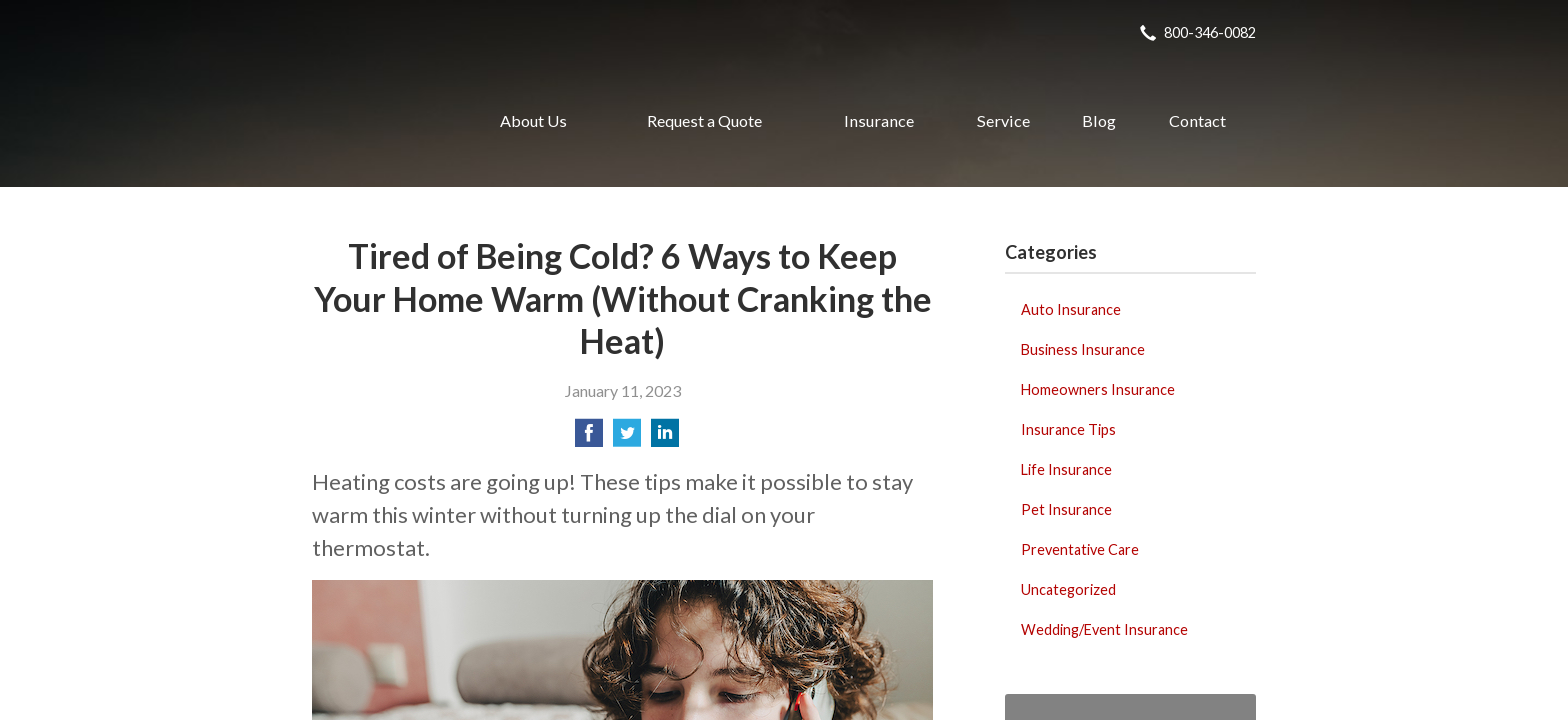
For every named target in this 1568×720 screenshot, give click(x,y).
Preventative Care (1080, 549)
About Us (533, 120)
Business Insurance (1083, 349)
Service (1003, 120)
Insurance (879, 120)
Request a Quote (704, 120)
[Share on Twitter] (627, 438)
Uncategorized (1068, 589)
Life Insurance (1066, 469)
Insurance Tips (1068, 429)
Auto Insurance (1071, 309)
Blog (1099, 120)
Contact (1197, 120)
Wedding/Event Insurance (1104, 629)
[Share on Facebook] (589, 438)
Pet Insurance (1066, 509)
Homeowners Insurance (1098, 389)
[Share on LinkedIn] (665, 438)
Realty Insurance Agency (375, 121)
